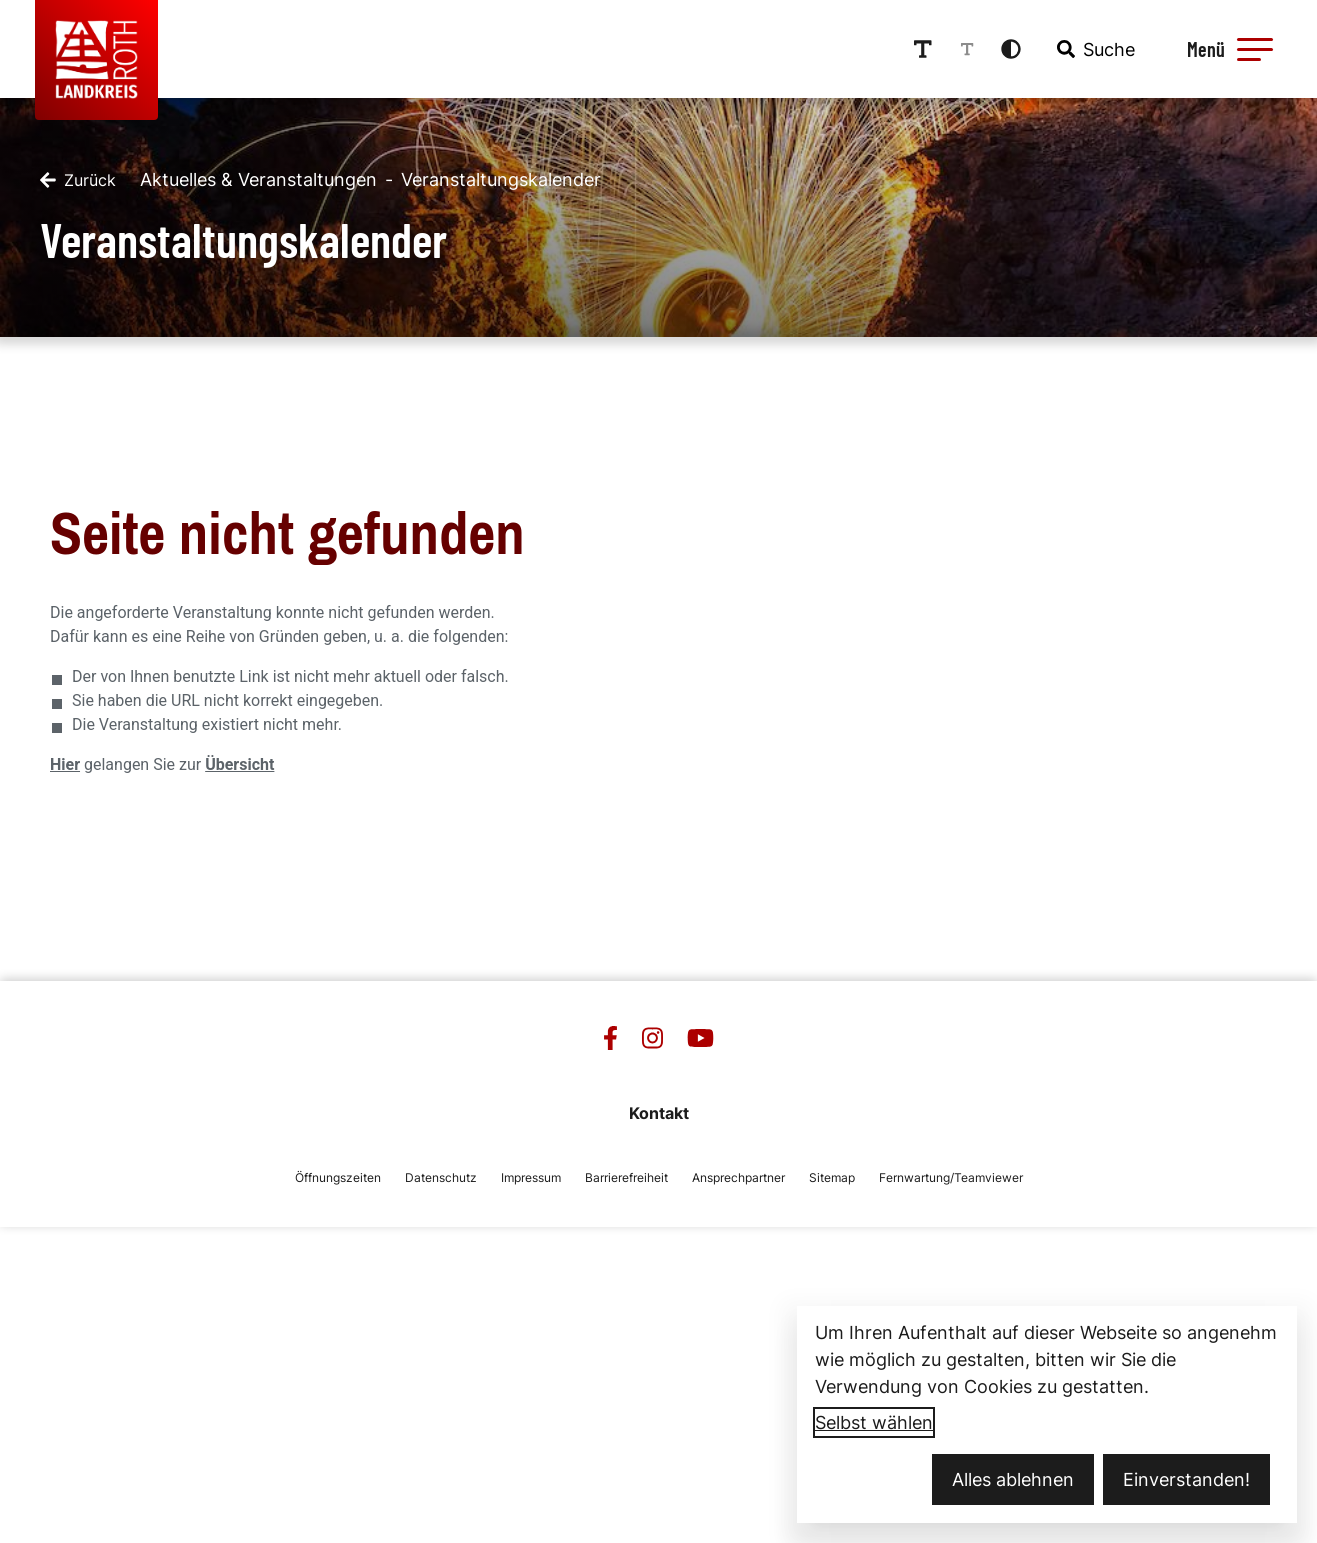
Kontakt (659, 1113)
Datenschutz (441, 1177)
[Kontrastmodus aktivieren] (1011, 49)
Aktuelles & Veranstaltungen (258, 179)
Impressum (531, 1177)
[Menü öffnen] (1227, 49)
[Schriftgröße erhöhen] (922, 49)
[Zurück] (78, 180)
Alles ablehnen (1013, 1479)
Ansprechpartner (738, 1177)
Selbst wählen (874, 1422)
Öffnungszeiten (338, 1177)
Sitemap (832, 1177)
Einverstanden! (1186, 1479)
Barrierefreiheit (626, 1177)
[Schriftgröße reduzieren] (967, 49)
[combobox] (1094, 49)
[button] (1255, 49)
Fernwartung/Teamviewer (951, 1177)
